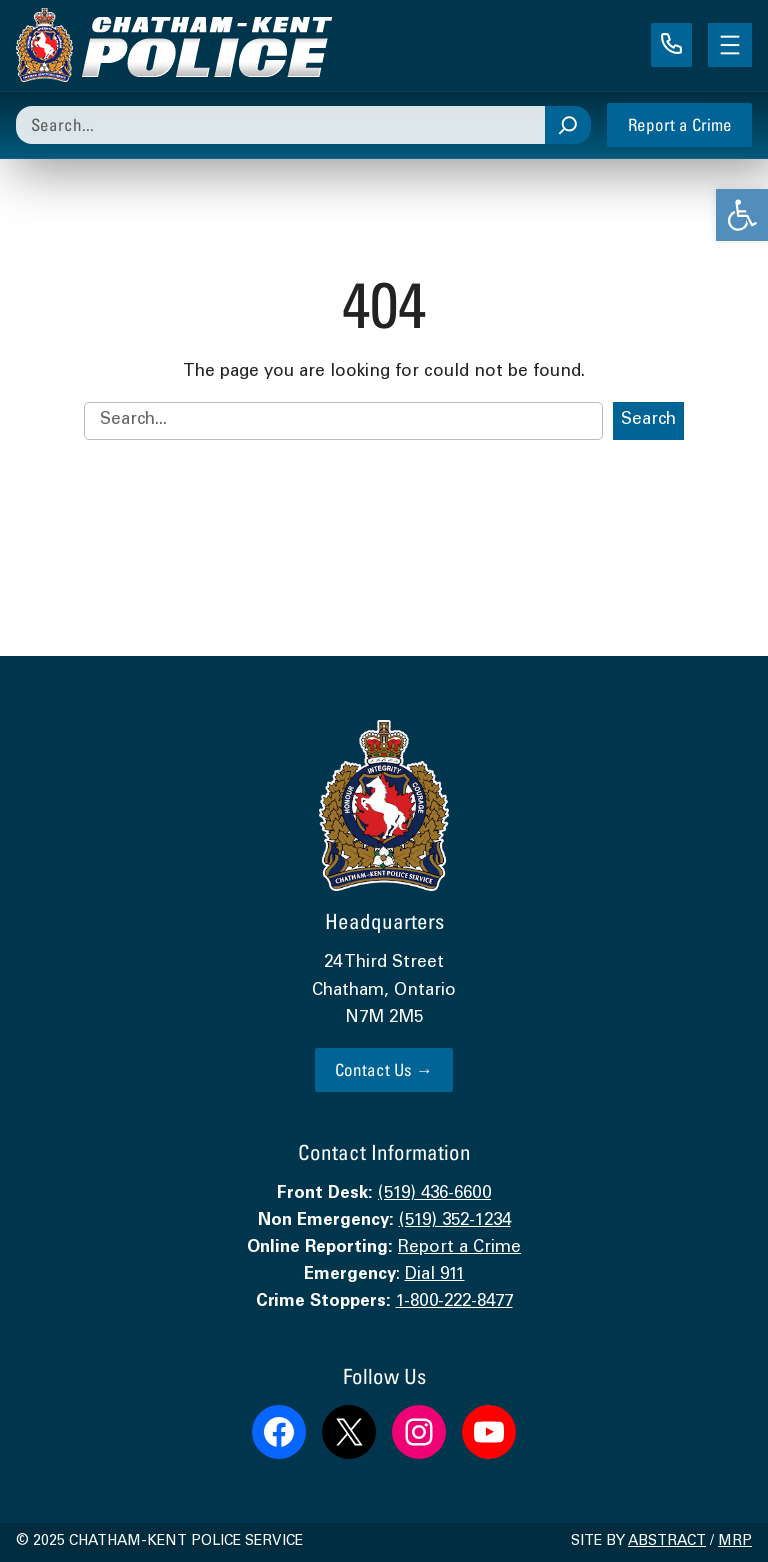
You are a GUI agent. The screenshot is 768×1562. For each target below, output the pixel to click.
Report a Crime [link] (680, 124)
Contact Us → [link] (384, 1069)
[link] (742, 215)
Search (648, 420)
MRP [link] (735, 1542)
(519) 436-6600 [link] (434, 1194)
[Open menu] (730, 45)
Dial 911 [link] (435, 1275)
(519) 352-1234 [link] (455, 1221)
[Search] (568, 125)
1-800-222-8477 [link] (454, 1302)
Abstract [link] (667, 1542)
